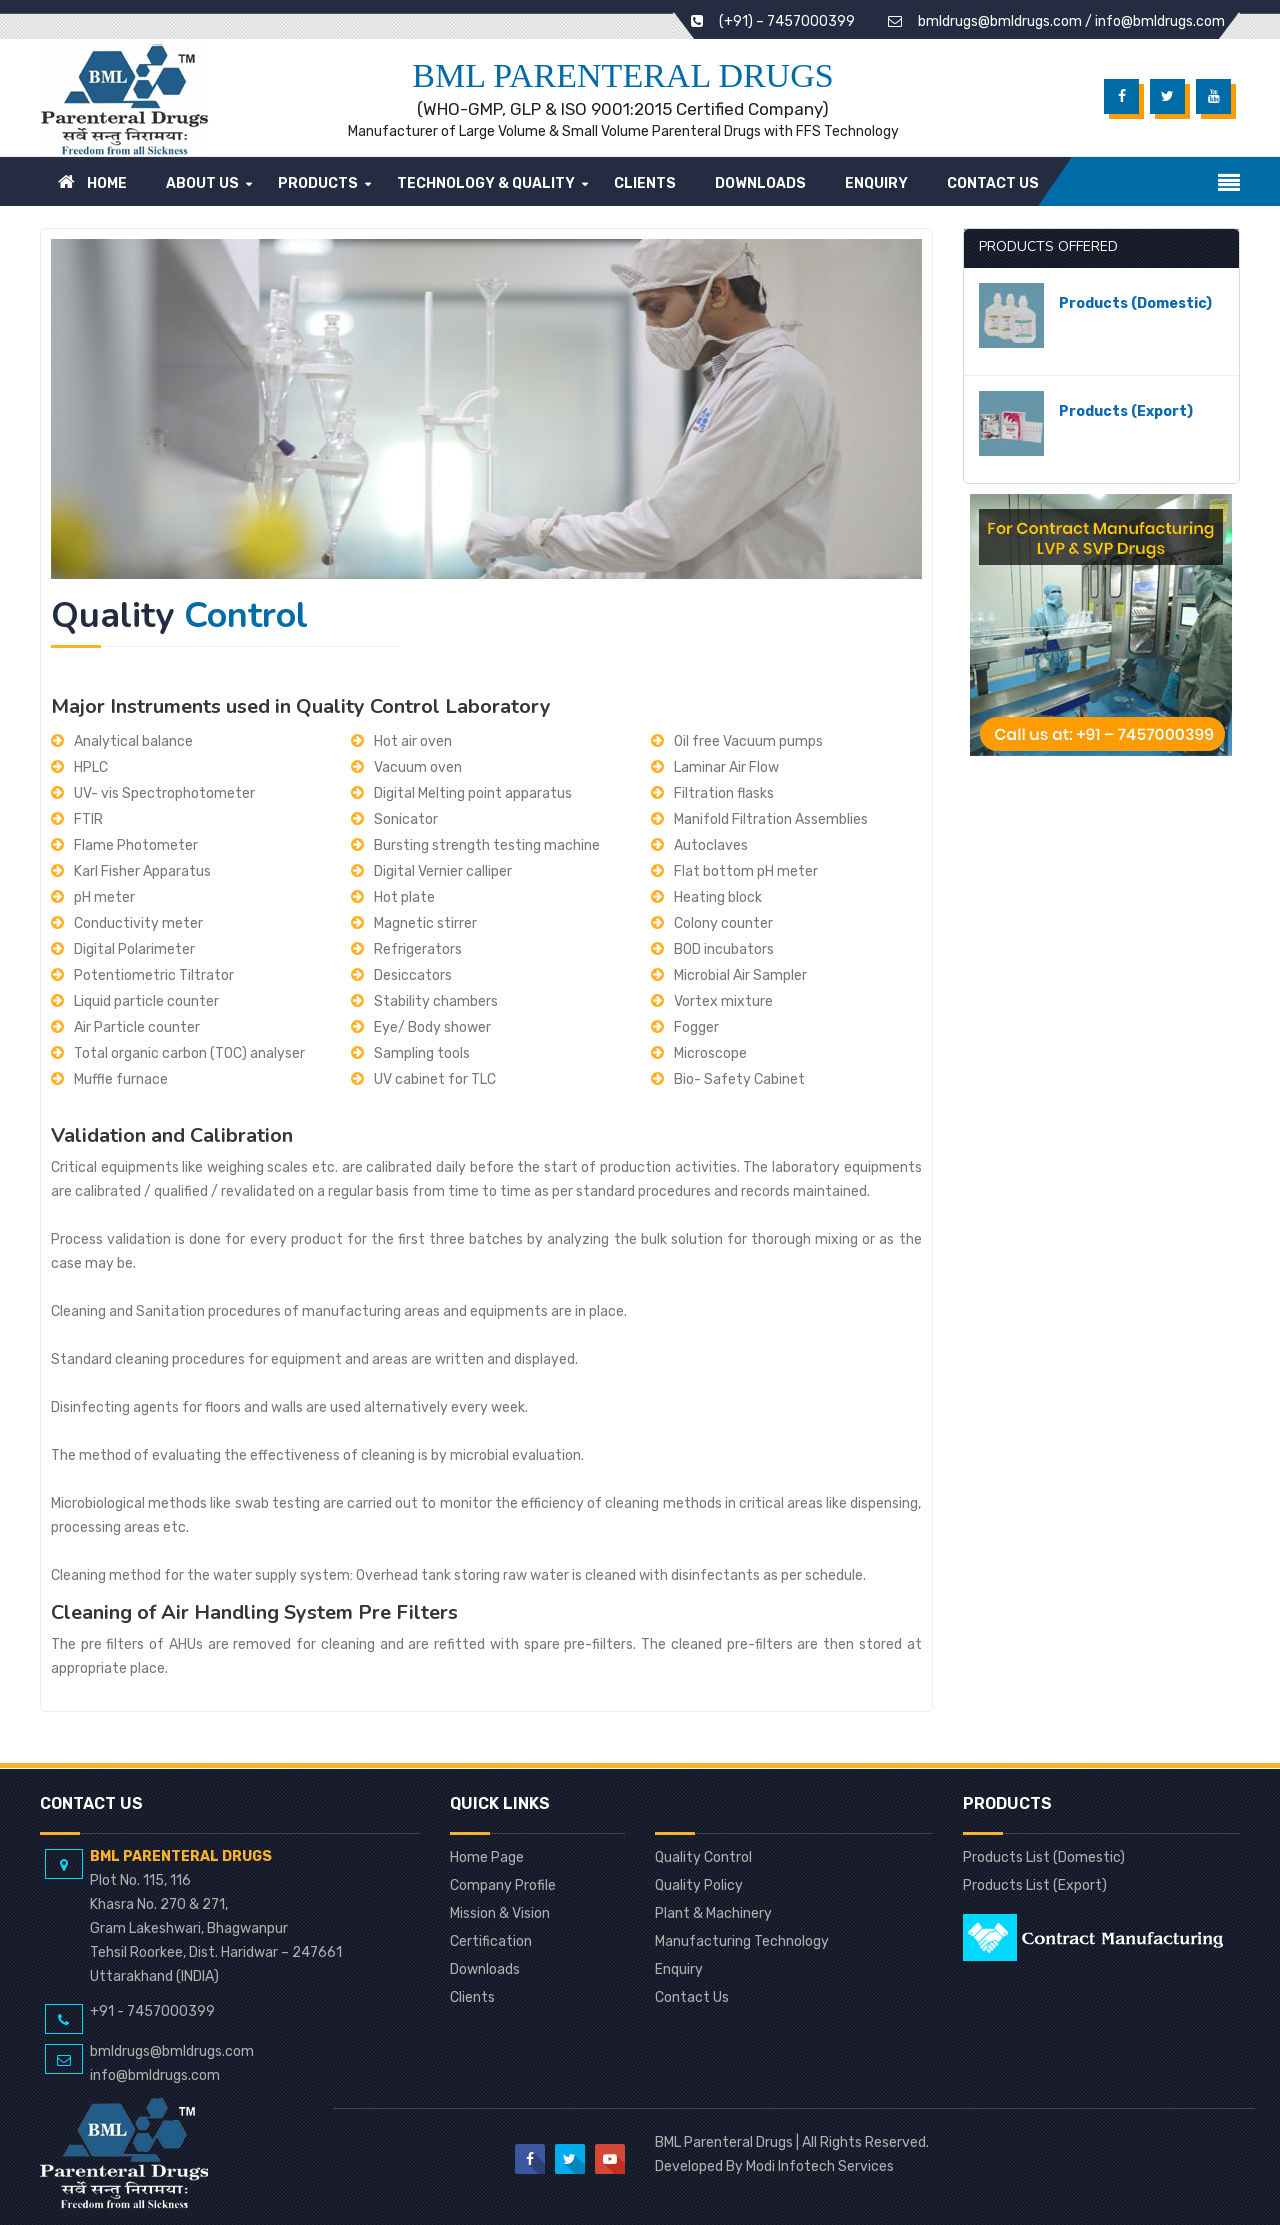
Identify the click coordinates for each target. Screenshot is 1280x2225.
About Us (202, 183)
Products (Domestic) (1135, 303)
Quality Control (703, 1858)
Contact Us (993, 183)
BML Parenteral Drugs (622, 75)
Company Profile (503, 1886)
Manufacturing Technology (742, 1942)
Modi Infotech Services (820, 2166)
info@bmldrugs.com (1160, 21)
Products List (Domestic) (1044, 1858)
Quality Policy (699, 1886)
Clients (645, 183)
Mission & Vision (500, 1914)
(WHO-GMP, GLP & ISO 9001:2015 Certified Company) (623, 109)
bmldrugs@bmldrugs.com (1000, 21)
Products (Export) (1126, 411)
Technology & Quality (486, 183)
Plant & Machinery (713, 1914)
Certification (491, 1942)
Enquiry (876, 183)
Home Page (487, 1858)
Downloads (760, 183)
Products (318, 183)
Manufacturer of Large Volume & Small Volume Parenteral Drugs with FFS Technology (623, 131)
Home (92, 182)
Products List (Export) (1035, 1886)
